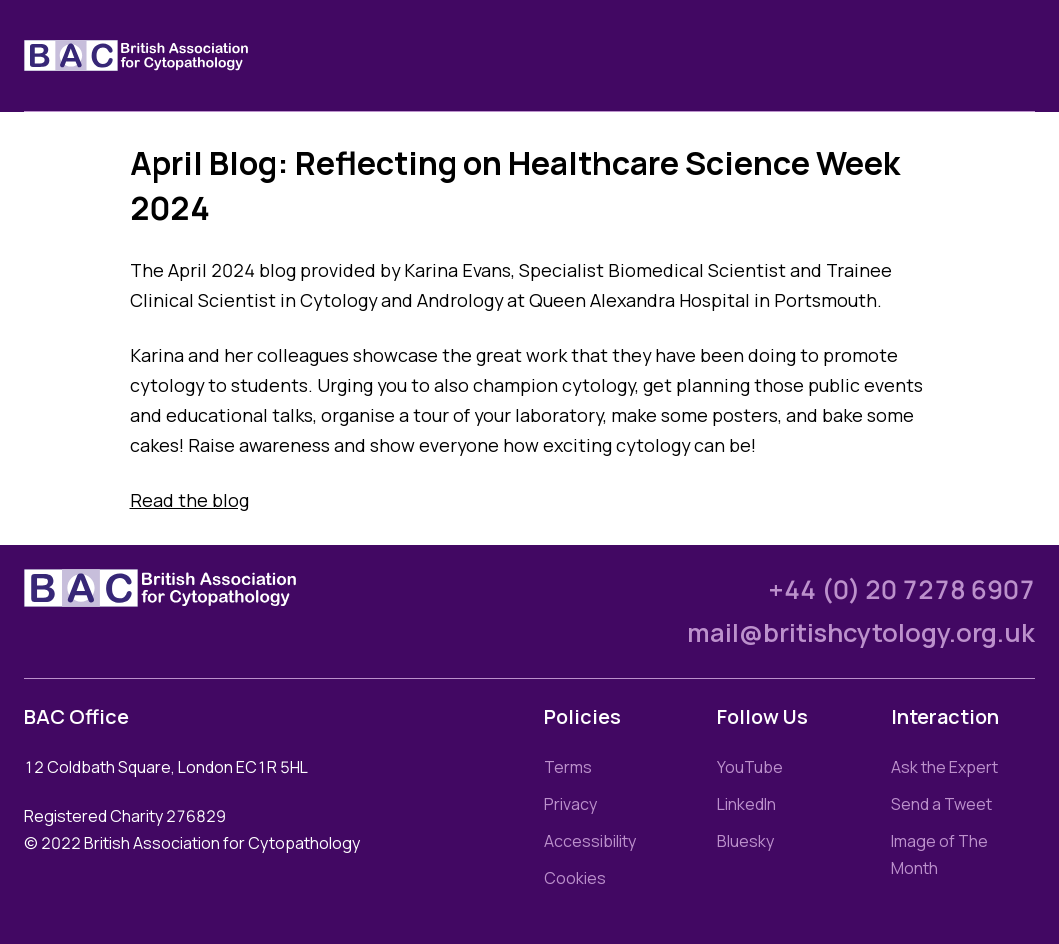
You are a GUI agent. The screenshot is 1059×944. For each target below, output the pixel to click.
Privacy (570, 804)
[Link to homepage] (160, 55)
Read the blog (189, 500)
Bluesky (745, 841)
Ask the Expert (944, 767)
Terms (568, 767)
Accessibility (590, 841)
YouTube (750, 767)
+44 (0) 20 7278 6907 (901, 589)
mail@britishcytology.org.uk (861, 632)
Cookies (575, 878)
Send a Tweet (941, 804)
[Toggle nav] (1019, 56)
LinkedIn (746, 804)
